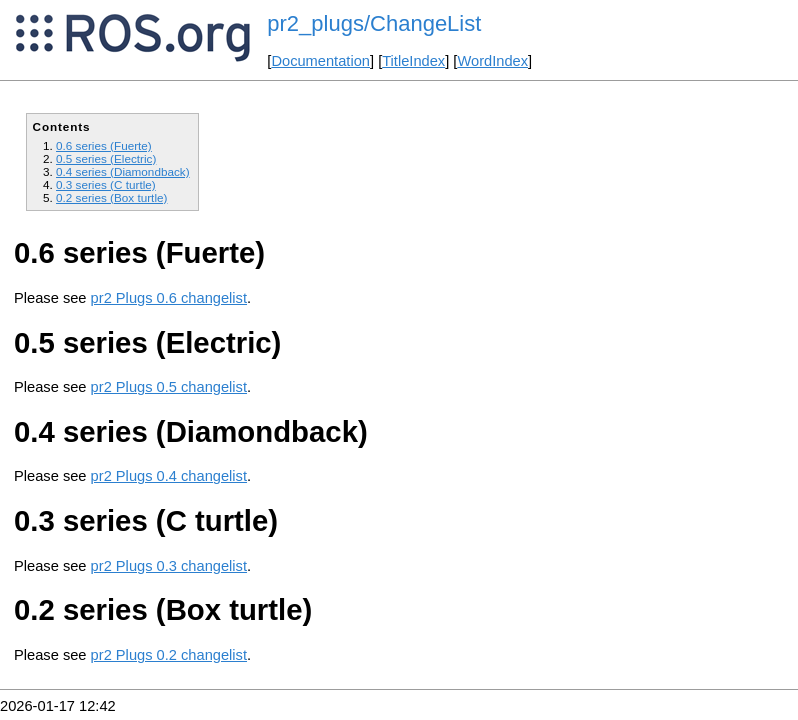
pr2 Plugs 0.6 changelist (169, 298)
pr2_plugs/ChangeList (374, 23)
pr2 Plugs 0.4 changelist (169, 476)
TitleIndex (413, 61)
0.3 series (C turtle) (106, 184)
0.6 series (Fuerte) (104, 145)
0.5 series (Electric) (106, 158)
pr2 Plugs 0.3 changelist (169, 566)
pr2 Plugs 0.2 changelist (169, 655)
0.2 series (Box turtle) (111, 197)
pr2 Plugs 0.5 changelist (169, 387)
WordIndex (492, 61)
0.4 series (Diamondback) (123, 171)
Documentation (320, 61)
